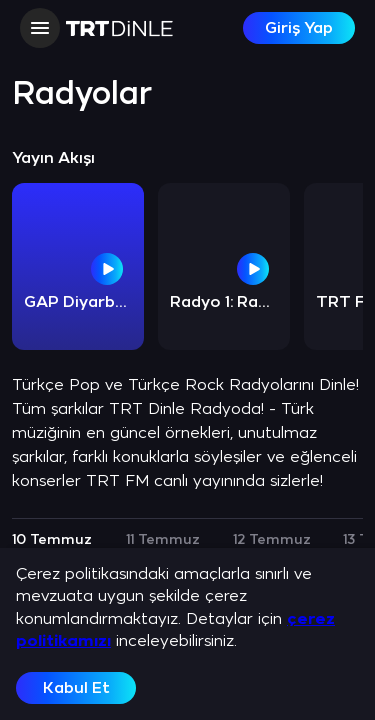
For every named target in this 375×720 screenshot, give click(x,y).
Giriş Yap (299, 28)
